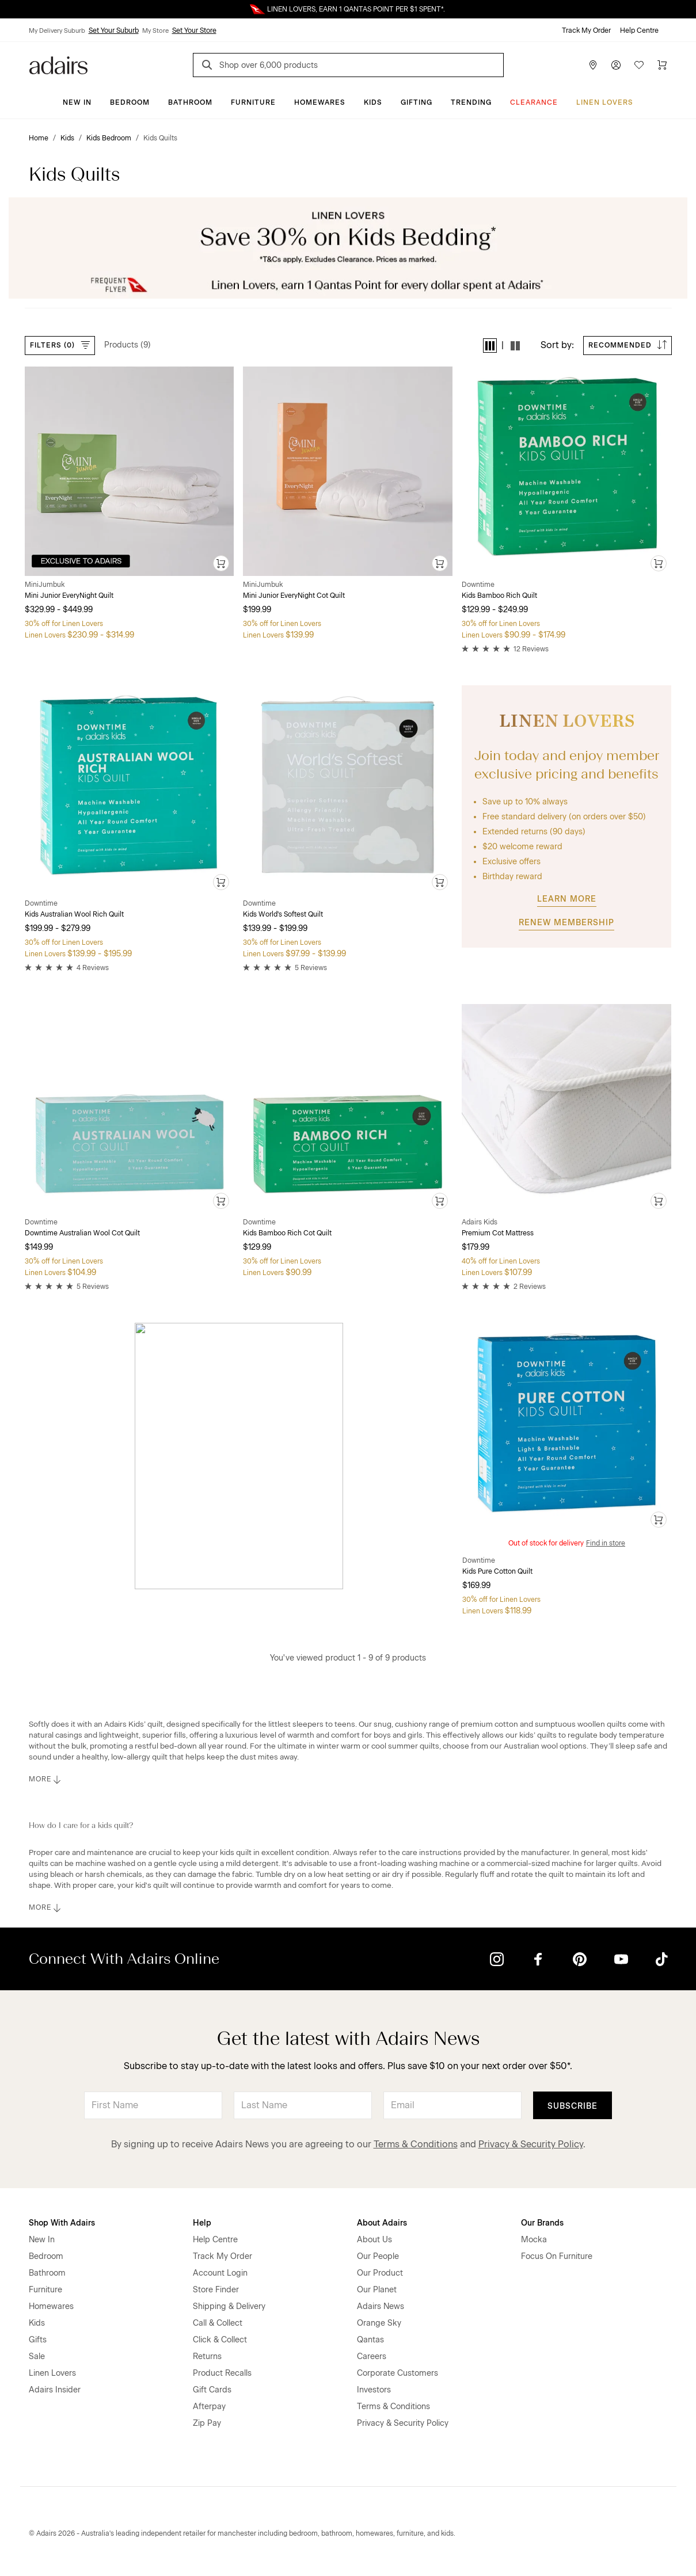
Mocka (534, 2240)
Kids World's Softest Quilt (283, 914)
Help (202, 2223)
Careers (371, 2356)
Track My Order (586, 30)
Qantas (370, 2340)
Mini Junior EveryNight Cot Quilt (294, 595)
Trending (471, 102)
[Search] (209, 66)
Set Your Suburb (114, 30)
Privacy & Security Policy (530, 2144)
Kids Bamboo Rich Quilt (499, 595)
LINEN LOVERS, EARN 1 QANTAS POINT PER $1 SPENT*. (356, 9)
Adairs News (380, 2306)
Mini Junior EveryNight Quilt (69, 595)
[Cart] (662, 65)
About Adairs (382, 2223)
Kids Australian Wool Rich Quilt (74, 914)
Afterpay (209, 2406)
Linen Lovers (604, 102)
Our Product (380, 2273)
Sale (37, 2356)
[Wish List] (639, 65)
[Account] (616, 65)
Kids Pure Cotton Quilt (497, 1571)
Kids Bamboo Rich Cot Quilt (287, 1233)
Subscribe (572, 2106)
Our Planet (377, 2290)
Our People (378, 2256)
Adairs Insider (55, 2390)
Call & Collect (217, 2323)
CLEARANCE (534, 102)
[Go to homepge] (58, 64)
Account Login (220, 2273)
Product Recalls (222, 2373)
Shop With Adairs (62, 2223)
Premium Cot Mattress (498, 1233)
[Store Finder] (593, 65)
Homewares (319, 102)
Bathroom (190, 102)
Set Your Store (194, 30)
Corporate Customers (397, 2373)
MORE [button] (46, 1779)
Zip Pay (207, 2423)
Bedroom (130, 102)
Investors (374, 2390)
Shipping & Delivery (229, 2306)
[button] (490, 345)
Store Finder (216, 2290)
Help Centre (639, 30)
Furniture (253, 102)
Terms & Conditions (416, 2144)
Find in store (605, 1543)
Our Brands (542, 2223)
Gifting (416, 102)
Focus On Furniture (556, 2256)
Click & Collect (220, 2340)
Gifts (38, 2340)
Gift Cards (212, 2390)
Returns (207, 2356)
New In (77, 102)
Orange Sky (379, 2323)
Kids (373, 102)
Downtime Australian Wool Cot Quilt (82, 1233)
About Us (374, 2240)
